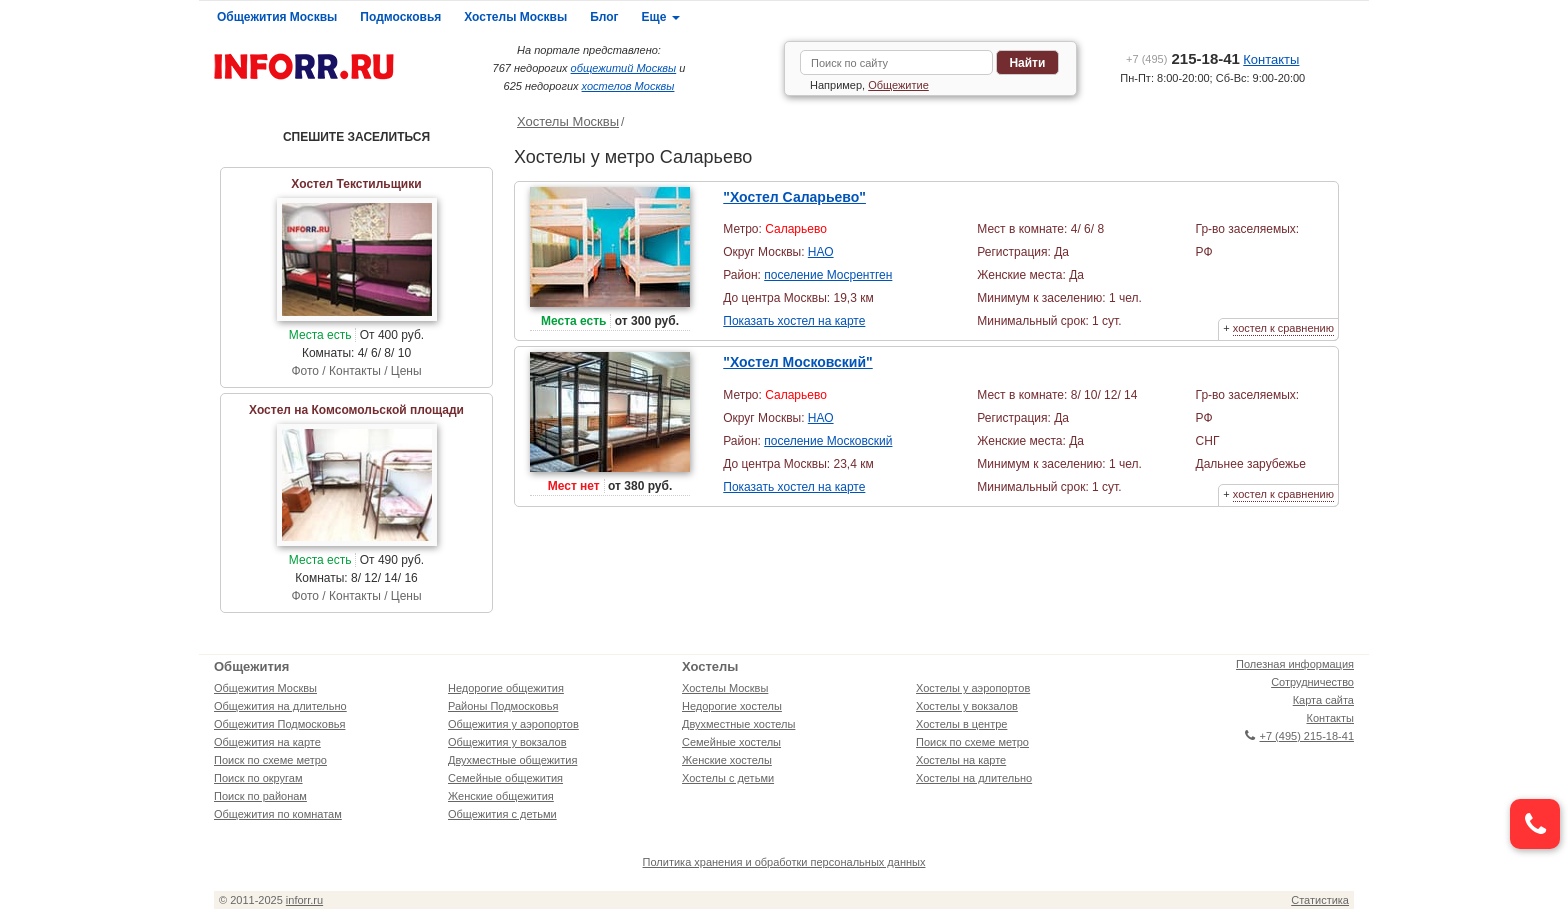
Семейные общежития (505, 778)
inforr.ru (304, 900)
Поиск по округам (258, 778)
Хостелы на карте (961, 760)
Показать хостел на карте (794, 321)
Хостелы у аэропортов (973, 688)
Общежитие (898, 85)
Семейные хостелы (731, 742)
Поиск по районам (260, 796)
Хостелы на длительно (974, 778)
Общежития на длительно (280, 706)
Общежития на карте (267, 742)
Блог (604, 17)
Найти (1027, 63)
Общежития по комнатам (278, 814)
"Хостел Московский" (797, 362)
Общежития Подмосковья (279, 724)
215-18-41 (1183, 58)
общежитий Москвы (624, 68)
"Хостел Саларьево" (794, 197)
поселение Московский (828, 441)
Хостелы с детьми (728, 778)
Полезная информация (1295, 664)
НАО (821, 252)
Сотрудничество (1312, 682)
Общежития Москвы (277, 17)
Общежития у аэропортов (513, 724)
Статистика (1320, 900)
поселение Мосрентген (828, 275)
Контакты (1271, 59)
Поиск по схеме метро (270, 760)
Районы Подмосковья (503, 706)
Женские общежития (501, 796)
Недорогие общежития (506, 688)
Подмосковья (400, 17)
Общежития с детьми (502, 814)
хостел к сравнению (1283, 328)
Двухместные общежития (512, 760)
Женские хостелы (727, 760)
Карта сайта (1323, 700)
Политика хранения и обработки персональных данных (784, 862)
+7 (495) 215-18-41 (1299, 736)
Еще (661, 17)
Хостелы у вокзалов (967, 706)
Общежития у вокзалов (507, 742)
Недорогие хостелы (732, 706)
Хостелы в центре (961, 724)
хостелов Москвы (628, 86)
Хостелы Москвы (515, 17)
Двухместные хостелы (738, 724)
